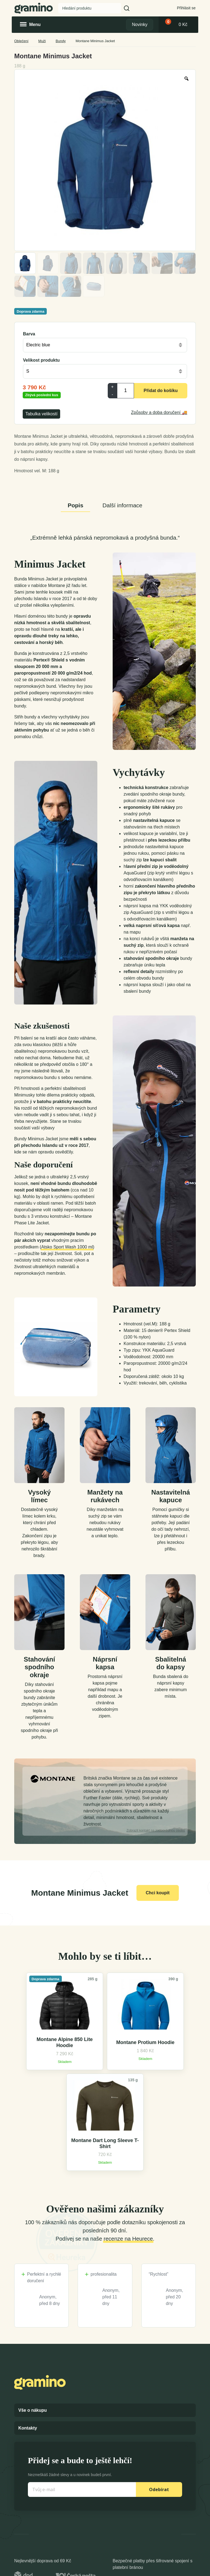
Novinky (139, 24)
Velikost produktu (41, 360)
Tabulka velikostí (41, 413)
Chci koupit (158, 1892)
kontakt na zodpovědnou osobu (156, 1830)
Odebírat (159, 2416)
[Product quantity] (125, 390)
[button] (127, 8)
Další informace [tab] (122, 505)
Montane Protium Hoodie (105, 2069)
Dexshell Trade (176, 2570)
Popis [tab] (75, 505)
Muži (42, 41)
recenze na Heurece (128, 2165)
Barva (29, 334)
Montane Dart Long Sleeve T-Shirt (165, 2069)
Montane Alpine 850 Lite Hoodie (44, 2069)
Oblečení (21, 41)
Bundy (61, 41)
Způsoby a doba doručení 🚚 (159, 412)
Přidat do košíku (160, 390)
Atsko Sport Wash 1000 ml (67, 1247)
